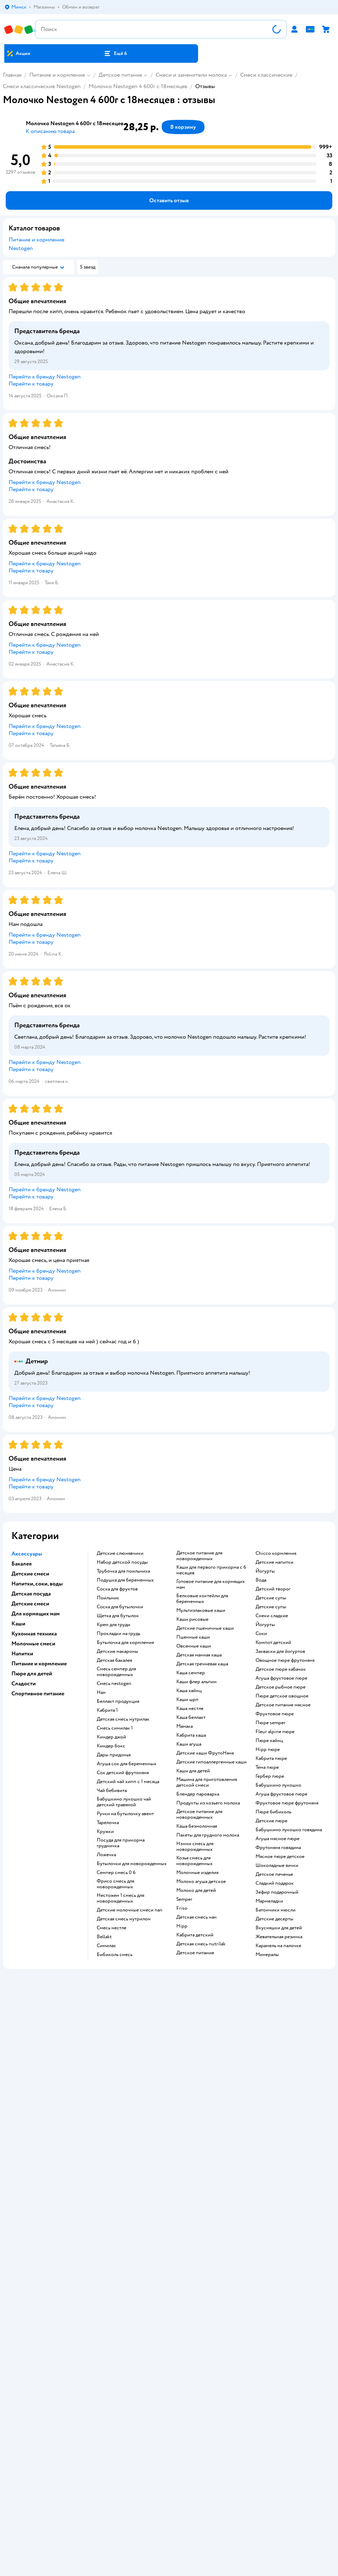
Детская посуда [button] (31, 1593)
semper (184, 1899)
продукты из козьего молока (208, 1803)
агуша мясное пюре (277, 1839)
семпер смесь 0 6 (116, 1872)
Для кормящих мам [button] (35, 1613)
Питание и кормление (57, 74)
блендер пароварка (197, 1794)
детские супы (271, 1598)
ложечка (106, 1855)
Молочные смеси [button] (33, 1643)
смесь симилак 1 (115, 1728)
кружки (105, 1831)
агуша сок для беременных (126, 1764)
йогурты (265, 1571)
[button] (115, 53)
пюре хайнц (269, 1740)
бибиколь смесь (114, 1955)
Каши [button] (18, 1623)
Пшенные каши (193, 1637)
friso (181, 1908)
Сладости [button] (23, 1683)
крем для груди (113, 1625)
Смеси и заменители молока (191, 74)
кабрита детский (194, 1935)
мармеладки (269, 1901)
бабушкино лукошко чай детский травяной (124, 1802)
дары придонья (114, 1755)
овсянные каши (193, 1646)
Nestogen (21, 248)
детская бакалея (114, 1660)
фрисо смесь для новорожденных (115, 1884)
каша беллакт (191, 1717)
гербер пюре (270, 1776)
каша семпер (190, 1673)
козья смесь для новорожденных (194, 1861)
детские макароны (117, 1651)
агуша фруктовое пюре (281, 1678)
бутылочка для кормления (125, 1642)
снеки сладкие (272, 1616)
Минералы (267, 1955)
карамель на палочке (278, 1946)
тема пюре (267, 1767)
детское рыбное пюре (281, 1687)
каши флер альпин (196, 1682)
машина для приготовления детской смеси (206, 1782)
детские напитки (274, 1562)
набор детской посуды (122, 1562)
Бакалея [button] (21, 1563)
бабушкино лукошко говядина (289, 1830)
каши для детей (193, 1771)
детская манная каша (199, 1655)
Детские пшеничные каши (205, 1628)
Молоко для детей (196, 1890)
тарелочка (108, 1823)
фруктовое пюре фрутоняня (287, 1803)
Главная (12, 74)
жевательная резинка (279, 1937)
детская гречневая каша (202, 1664)
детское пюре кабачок (281, 1669)
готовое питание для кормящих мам (210, 1584)
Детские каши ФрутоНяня (205, 1753)
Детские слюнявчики (120, 1553)
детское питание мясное (283, 1705)
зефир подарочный (277, 1892)
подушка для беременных (125, 1580)
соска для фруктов (117, 1589)
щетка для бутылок (118, 1616)
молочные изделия (197, 1872)
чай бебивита (112, 1790)
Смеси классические (266, 74)
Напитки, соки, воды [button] (37, 1583)
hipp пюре (268, 1749)
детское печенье (274, 1874)
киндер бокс (111, 1746)
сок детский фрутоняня (123, 1773)
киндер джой (111, 1737)
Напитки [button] (22, 1653)
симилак (106, 1946)
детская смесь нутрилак (123, 1719)
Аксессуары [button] (26, 1553)
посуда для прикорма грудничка (121, 1843)
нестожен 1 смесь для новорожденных (120, 1898)
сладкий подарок (275, 1883)
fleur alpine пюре (275, 1732)
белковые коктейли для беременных (202, 1598)
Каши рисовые (192, 1619)
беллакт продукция (118, 1701)
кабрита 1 (107, 1710)
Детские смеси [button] (30, 1573)
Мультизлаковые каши (200, 1610)
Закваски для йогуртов (280, 1651)
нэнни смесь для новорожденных (194, 1846)
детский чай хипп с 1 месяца (128, 1782)
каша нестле (189, 1708)
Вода (261, 1580)
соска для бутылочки (120, 1607)
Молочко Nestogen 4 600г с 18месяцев (138, 86)
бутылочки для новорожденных (132, 1864)
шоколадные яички (277, 1865)
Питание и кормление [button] (39, 1663)
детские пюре (271, 1821)
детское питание (195, 1953)
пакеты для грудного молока (207, 1835)
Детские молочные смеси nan (129, 1910)
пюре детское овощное (282, 1696)
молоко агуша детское (201, 1881)
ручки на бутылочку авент (125, 1814)
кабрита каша (191, 1735)
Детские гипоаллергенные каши (211, 1762)
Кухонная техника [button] (34, 1633)
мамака (184, 1726)
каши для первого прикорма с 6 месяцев (211, 1570)
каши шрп (187, 1699)
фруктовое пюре (275, 1714)
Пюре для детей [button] (31, 1673)
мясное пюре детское (280, 1856)
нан (101, 1692)
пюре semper (271, 1723)
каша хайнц (189, 1691)
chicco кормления (276, 1553)
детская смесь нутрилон (124, 1919)
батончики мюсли (276, 1910)
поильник (108, 1598)
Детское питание (120, 74)
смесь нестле (111, 1928)
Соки (261, 1633)
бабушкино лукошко (278, 1785)
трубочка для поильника (123, 1571)
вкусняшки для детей (279, 1928)
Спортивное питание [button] (37, 1693)
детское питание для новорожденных (199, 1556)
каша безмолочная (196, 1826)
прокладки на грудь (118, 1633)
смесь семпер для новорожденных (116, 1672)
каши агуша (188, 1744)
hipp (181, 1926)
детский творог (273, 1589)
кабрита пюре (271, 1758)
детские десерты (274, 1919)
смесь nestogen (114, 1683)
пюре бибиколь (273, 1812)
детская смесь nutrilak (201, 1944)
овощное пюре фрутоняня (285, 1660)
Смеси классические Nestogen (42, 86)
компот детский (273, 1642)
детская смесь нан (196, 1917)
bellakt (104, 1937)
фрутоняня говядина (278, 1847)
